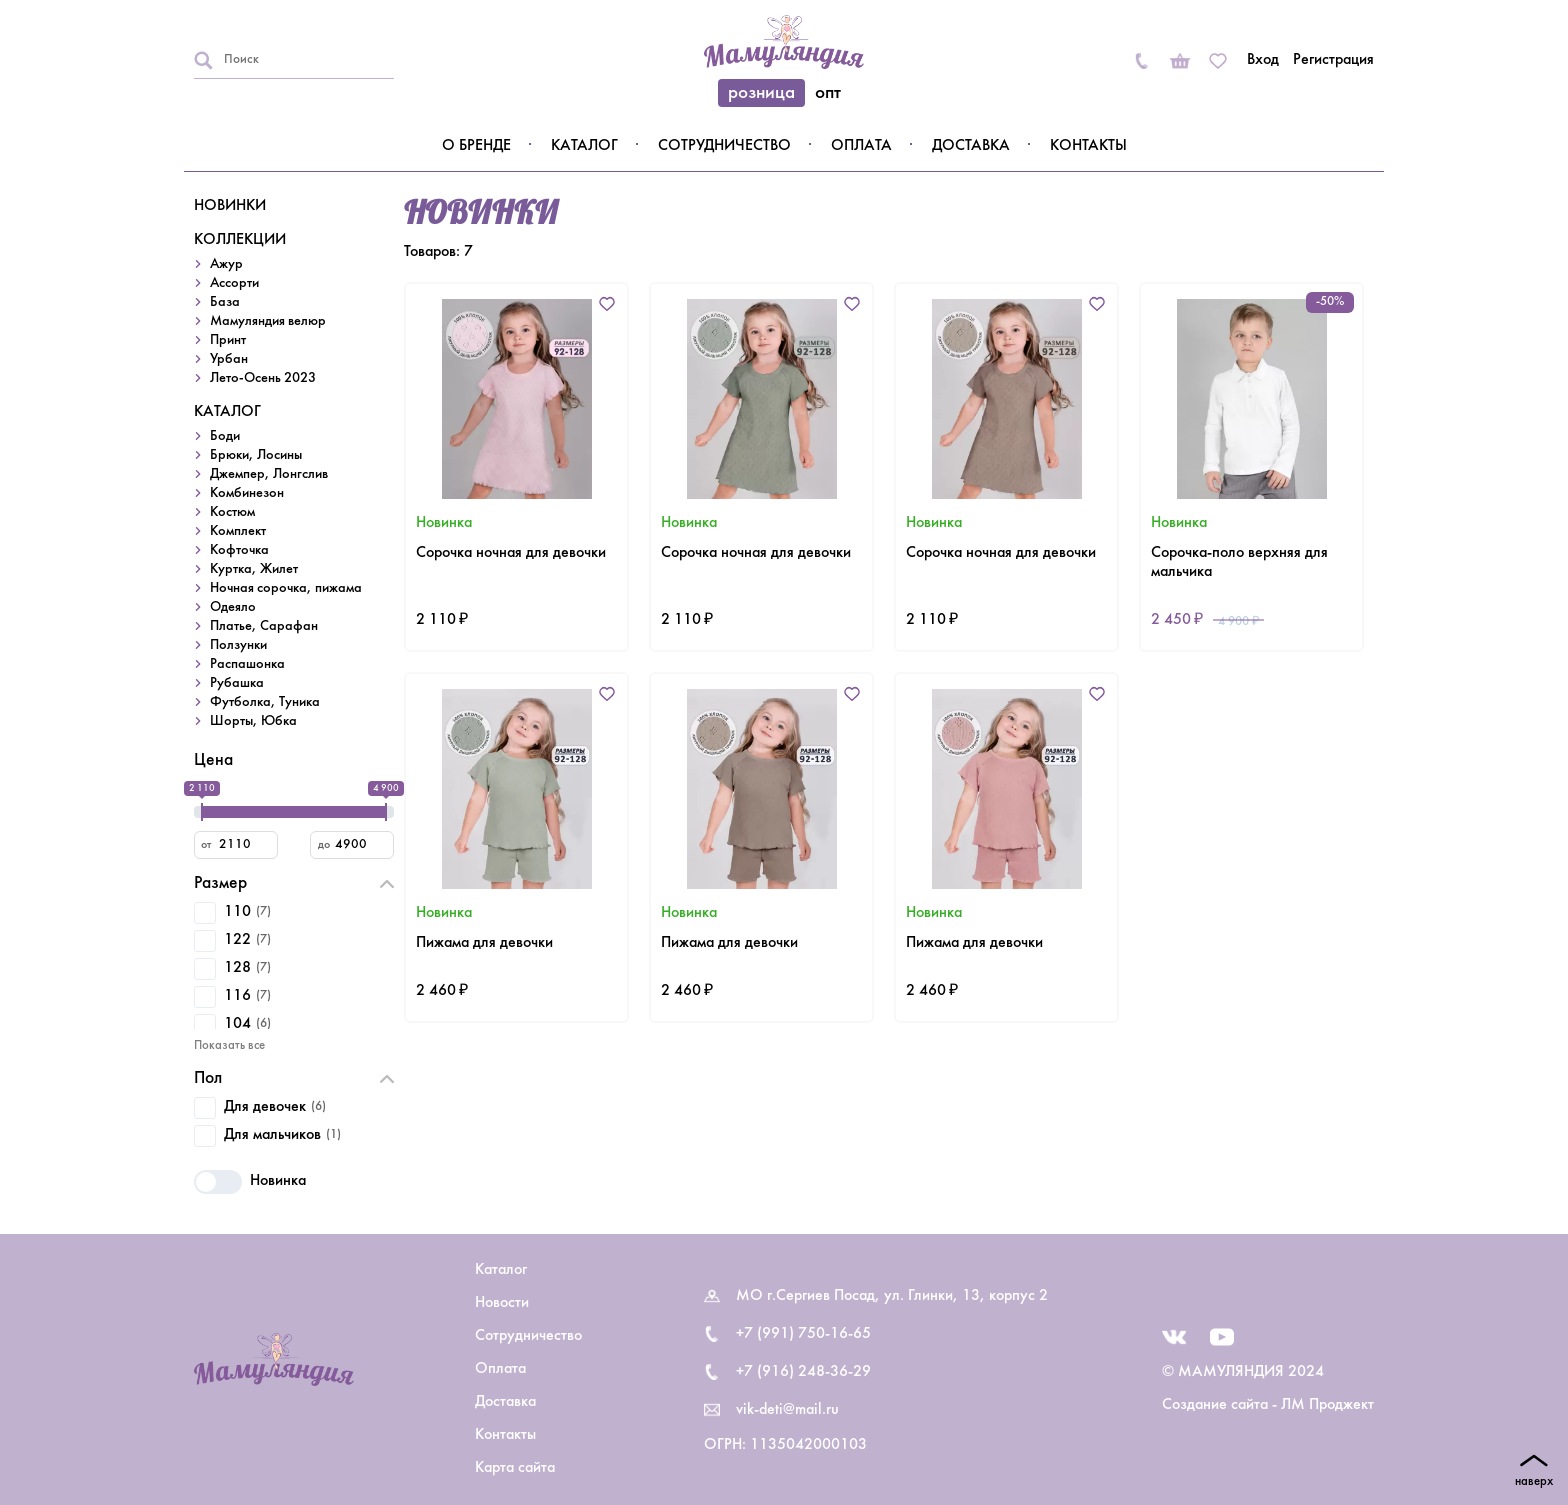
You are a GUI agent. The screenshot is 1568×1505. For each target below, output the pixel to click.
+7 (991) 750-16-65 (803, 1334)
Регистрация (1333, 60)
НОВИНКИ (230, 206)
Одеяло (233, 607)
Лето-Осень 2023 (263, 378)
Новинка (250, 1182)
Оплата (861, 146)
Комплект (238, 531)
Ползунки (238, 645)
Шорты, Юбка (253, 721)
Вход (1263, 60)
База (225, 302)
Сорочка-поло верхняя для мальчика (1239, 562)
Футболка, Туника (265, 702)
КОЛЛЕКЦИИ (240, 240)
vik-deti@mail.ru (787, 1410)
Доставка (971, 146)
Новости (502, 1303)
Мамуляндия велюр (268, 321)
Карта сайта (515, 1468)
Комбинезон (247, 493)
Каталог (584, 146)
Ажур (226, 264)
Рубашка (237, 683)
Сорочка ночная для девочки (511, 553)
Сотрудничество (724, 146)
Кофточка (239, 550)
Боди (225, 436)
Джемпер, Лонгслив (269, 474)
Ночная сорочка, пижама (286, 588)
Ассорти (234, 283)
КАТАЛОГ (227, 412)
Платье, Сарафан (264, 626)
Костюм (232, 512)
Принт (228, 340)
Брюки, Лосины (256, 455)
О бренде (476, 146)
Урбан (229, 359)
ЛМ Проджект (1327, 1405)
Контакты (1088, 146)
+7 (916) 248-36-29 (803, 1372)
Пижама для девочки (484, 943)
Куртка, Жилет (254, 569)
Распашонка (247, 664)
